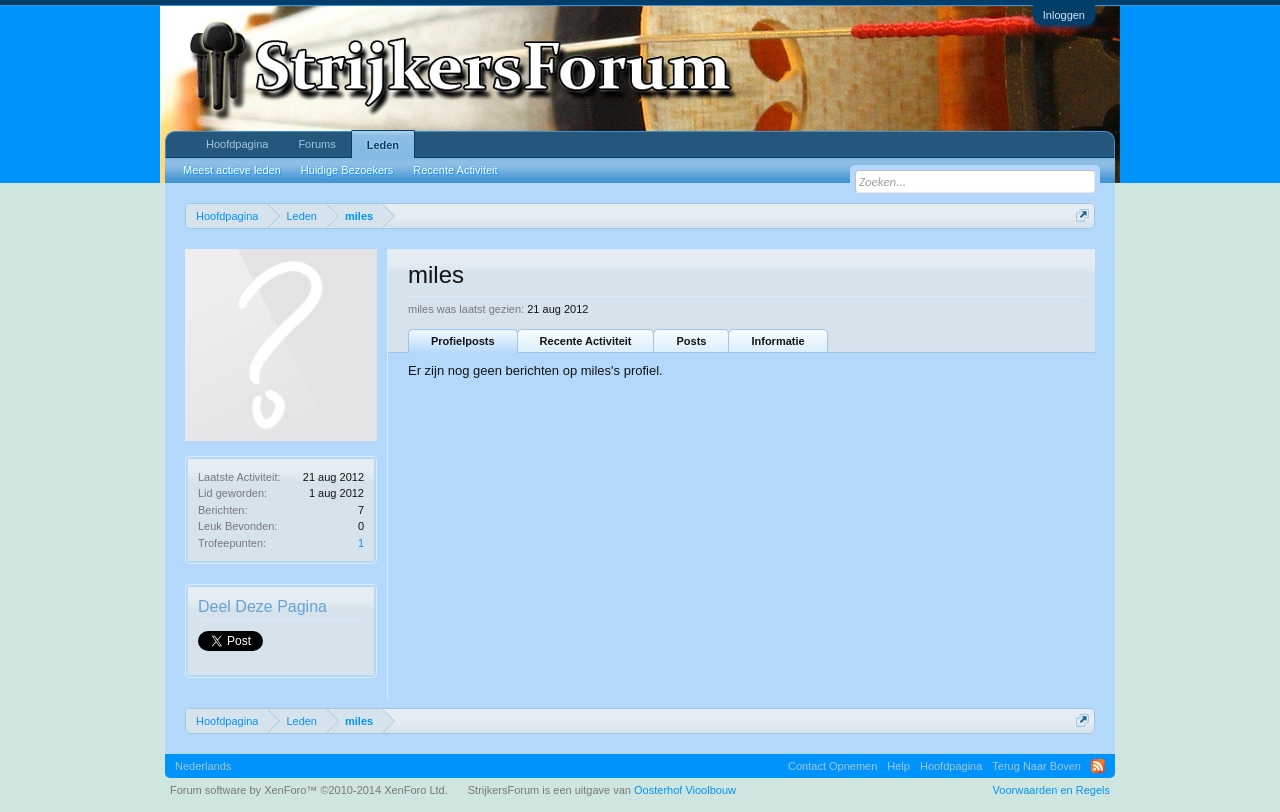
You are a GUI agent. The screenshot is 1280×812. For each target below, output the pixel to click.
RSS (1098, 766)
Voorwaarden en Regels (1051, 790)
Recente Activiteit (586, 341)
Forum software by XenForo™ (309, 790)
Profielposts (463, 341)
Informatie (777, 341)
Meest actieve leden (232, 170)
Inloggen (1064, 15)
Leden (383, 145)
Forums (316, 144)
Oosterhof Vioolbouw (685, 790)
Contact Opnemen (832, 766)
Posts (691, 341)
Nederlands (203, 766)
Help (898, 766)
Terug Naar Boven (1036, 766)
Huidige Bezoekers (347, 170)
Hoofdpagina (237, 144)
